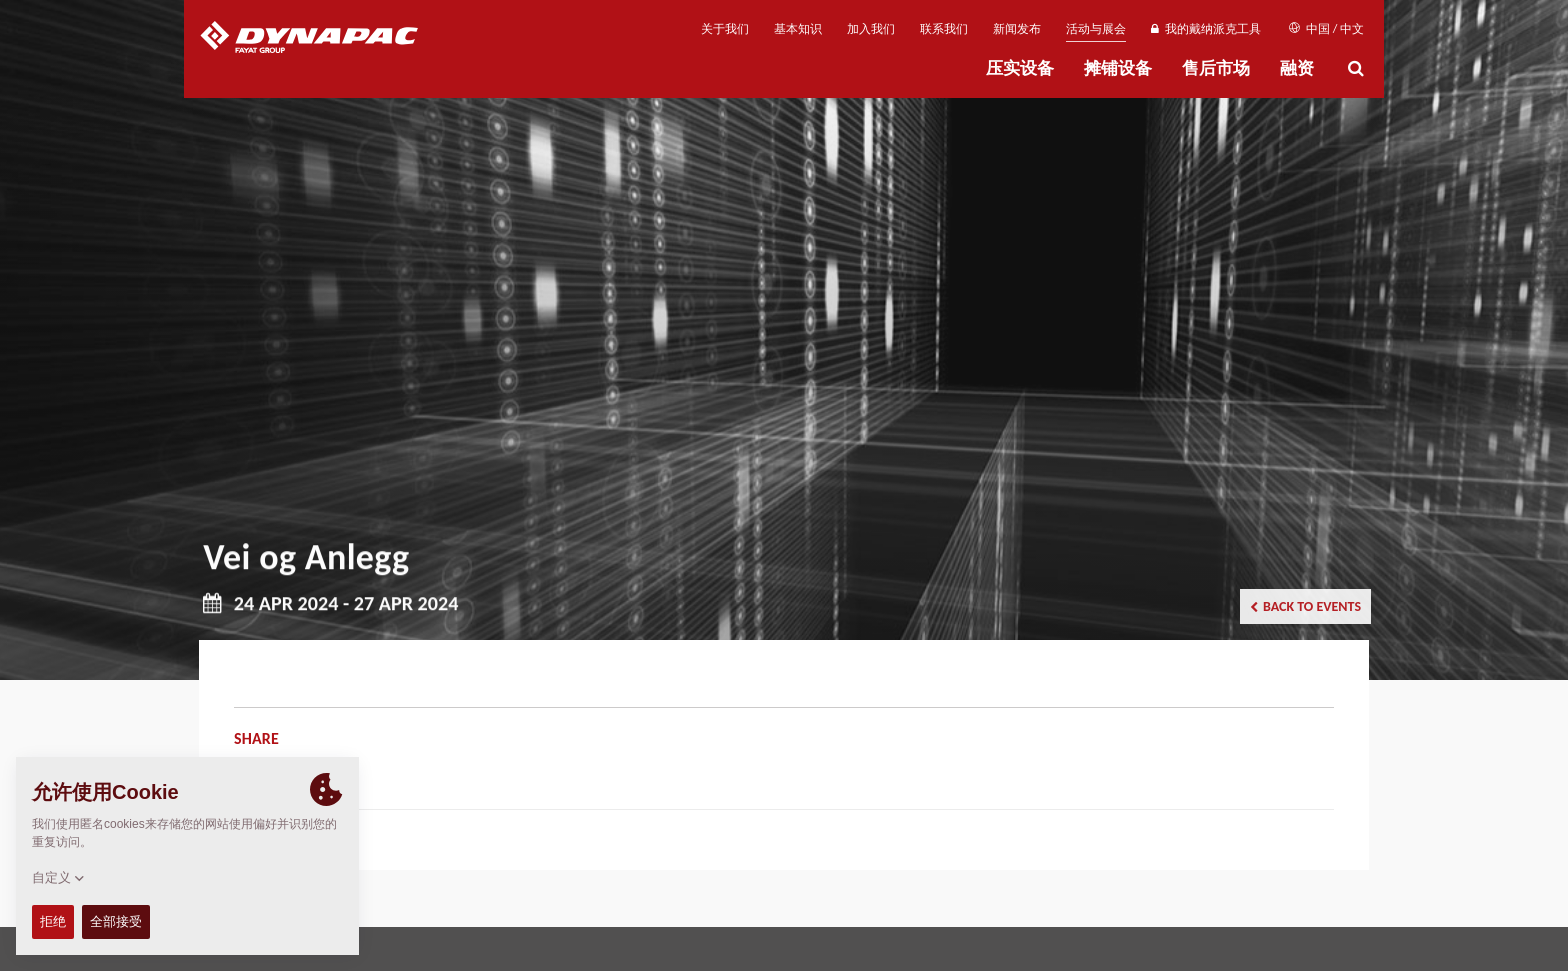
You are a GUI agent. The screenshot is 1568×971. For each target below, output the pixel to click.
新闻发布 (1017, 29)
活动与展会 (1096, 29)
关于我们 (725, 29)
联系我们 (944, 29)
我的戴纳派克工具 (1205, 29)
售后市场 (1216, 68)
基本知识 (798, 29)
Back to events (1305, 606)
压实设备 (1020, 68)
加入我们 (871, 29)
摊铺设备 (1118, 68)
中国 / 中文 (1326, 29)
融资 (1297, 68)
